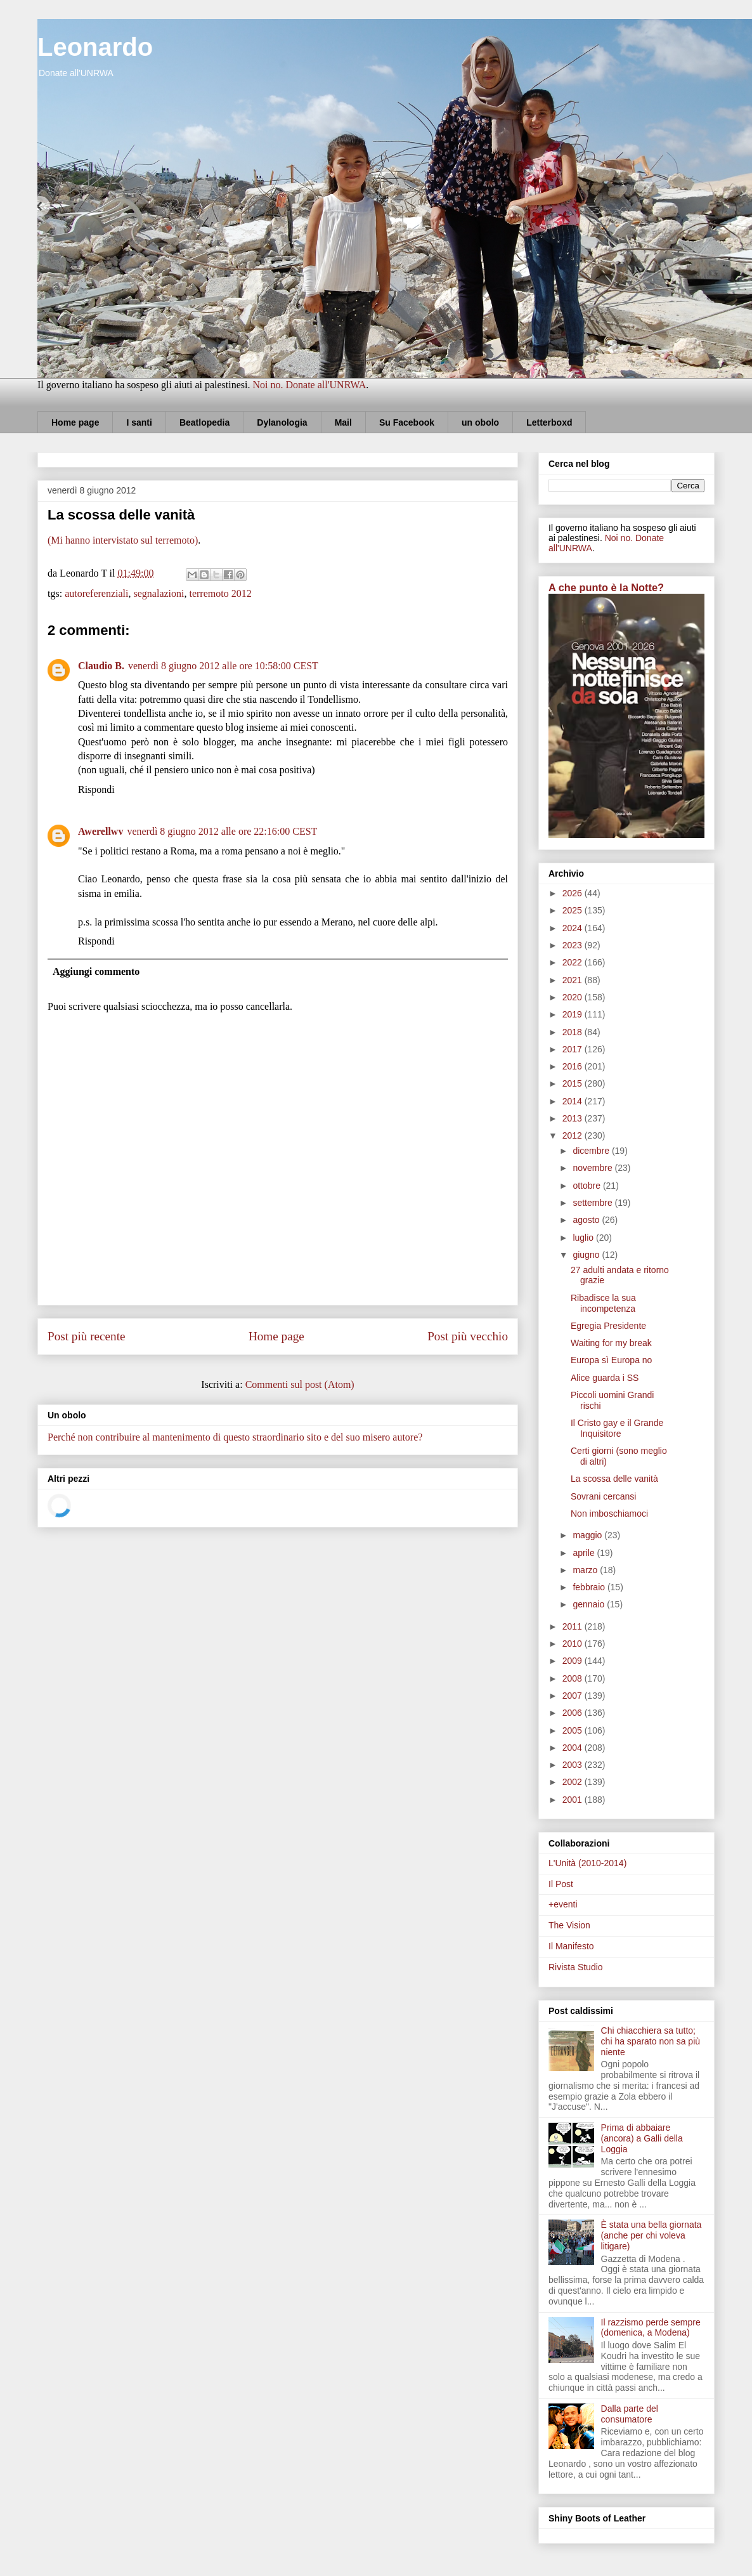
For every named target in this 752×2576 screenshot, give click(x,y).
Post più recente (87, 1336)
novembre (593, 1168)
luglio (584, 1237)
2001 (573, 1800)
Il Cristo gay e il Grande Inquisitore (617, 1428)
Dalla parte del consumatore (629, 2413)
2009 (573, 1661)
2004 (573, 1747)
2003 (573, 1765)
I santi (139, 422)
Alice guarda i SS (605, 1378)
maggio (588, 1535)
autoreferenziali (96, 593)
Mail (343, 422)
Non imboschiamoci (609, 1513)
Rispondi (96, 789)
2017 (573, 1049)
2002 (573, 1782)
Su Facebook (406, 422)
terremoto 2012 (220, 593)
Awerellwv (100, 831)
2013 (573, 1118)
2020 (573, 997)
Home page (75, 422)
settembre (593, 1203)
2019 (573, 1014)
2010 (573, 1643)
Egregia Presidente (608, 1326)
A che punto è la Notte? (606, 587)
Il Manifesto (571, 1946)
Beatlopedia (204, 422)
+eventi (563, 1904)
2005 (573, 1730)
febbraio (590, 1587)
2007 (573, 1695)
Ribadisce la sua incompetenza (603, 1303)
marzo (586, 1570)
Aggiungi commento (96, 971)
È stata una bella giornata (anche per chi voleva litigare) (651, 2235)
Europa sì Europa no (611, 1360)
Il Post (560, 1884)
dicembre (592, 1151)
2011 (573, 1626)
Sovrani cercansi (604, 1496)
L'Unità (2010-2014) (587, 1863)
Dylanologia (282, 422)
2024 (573, 928)
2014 (573, 1101)
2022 (573, 962)
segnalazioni (159, 593)
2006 (573, 1713)
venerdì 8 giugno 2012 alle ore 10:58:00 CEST (223, 665)
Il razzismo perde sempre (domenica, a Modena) (651, 2327)
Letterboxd (549, 422)
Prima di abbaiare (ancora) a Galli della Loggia (642, 2138)
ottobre (587, 1185)
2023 (573, 945)
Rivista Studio (575, 1967)
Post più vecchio (467, 1336)
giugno (587, 1255)
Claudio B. (101, 665)
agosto (587, 1220)
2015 (573, 1083)
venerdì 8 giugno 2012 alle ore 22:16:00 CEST (222, 831)
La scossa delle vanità (614, 1479)
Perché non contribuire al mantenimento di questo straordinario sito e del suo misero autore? (235, 1437)
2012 (573, 1135)
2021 (573, 980)
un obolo (480, 422)
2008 (573, 1678)
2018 (573, 1032)
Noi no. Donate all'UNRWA (309, 384)
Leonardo (95, 47)
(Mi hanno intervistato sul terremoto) (123, 540)
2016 (573, 1066)
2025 (573, 910)
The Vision (569, 1925)
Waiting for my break (611, 1343)
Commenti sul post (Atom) (299, 1384)
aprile (585, 1553)
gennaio (590, 1604)
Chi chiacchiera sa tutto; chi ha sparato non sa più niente (650, 2041)
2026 (573, 893)
